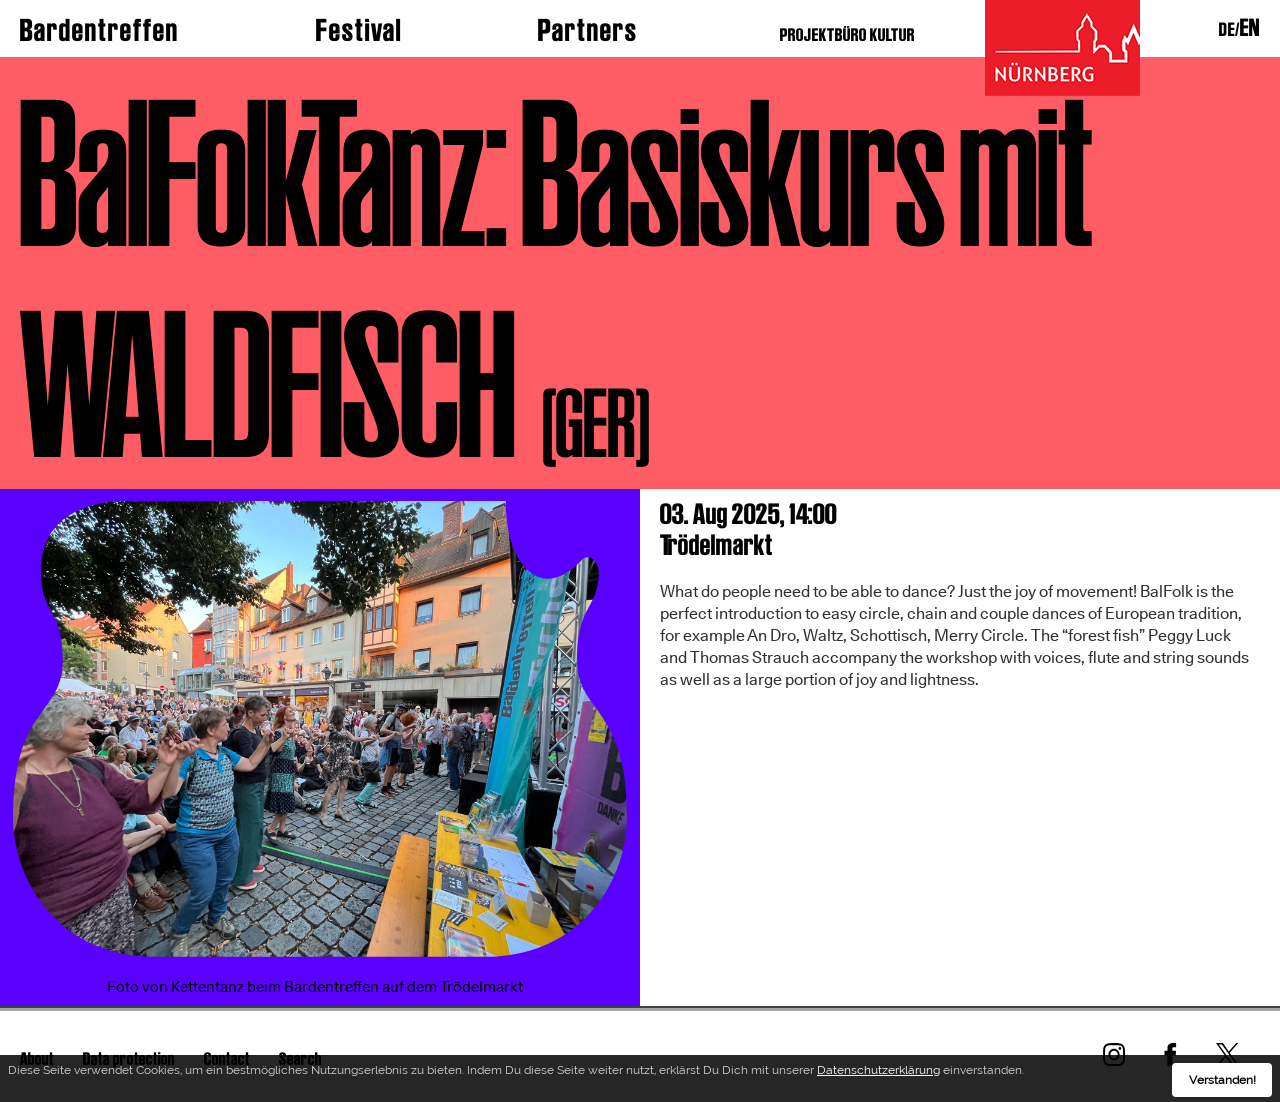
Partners (588, 30)
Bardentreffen (99, 30)
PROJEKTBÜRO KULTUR (847, 34)
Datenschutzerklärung (878, 1074)
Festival (359, 30)
